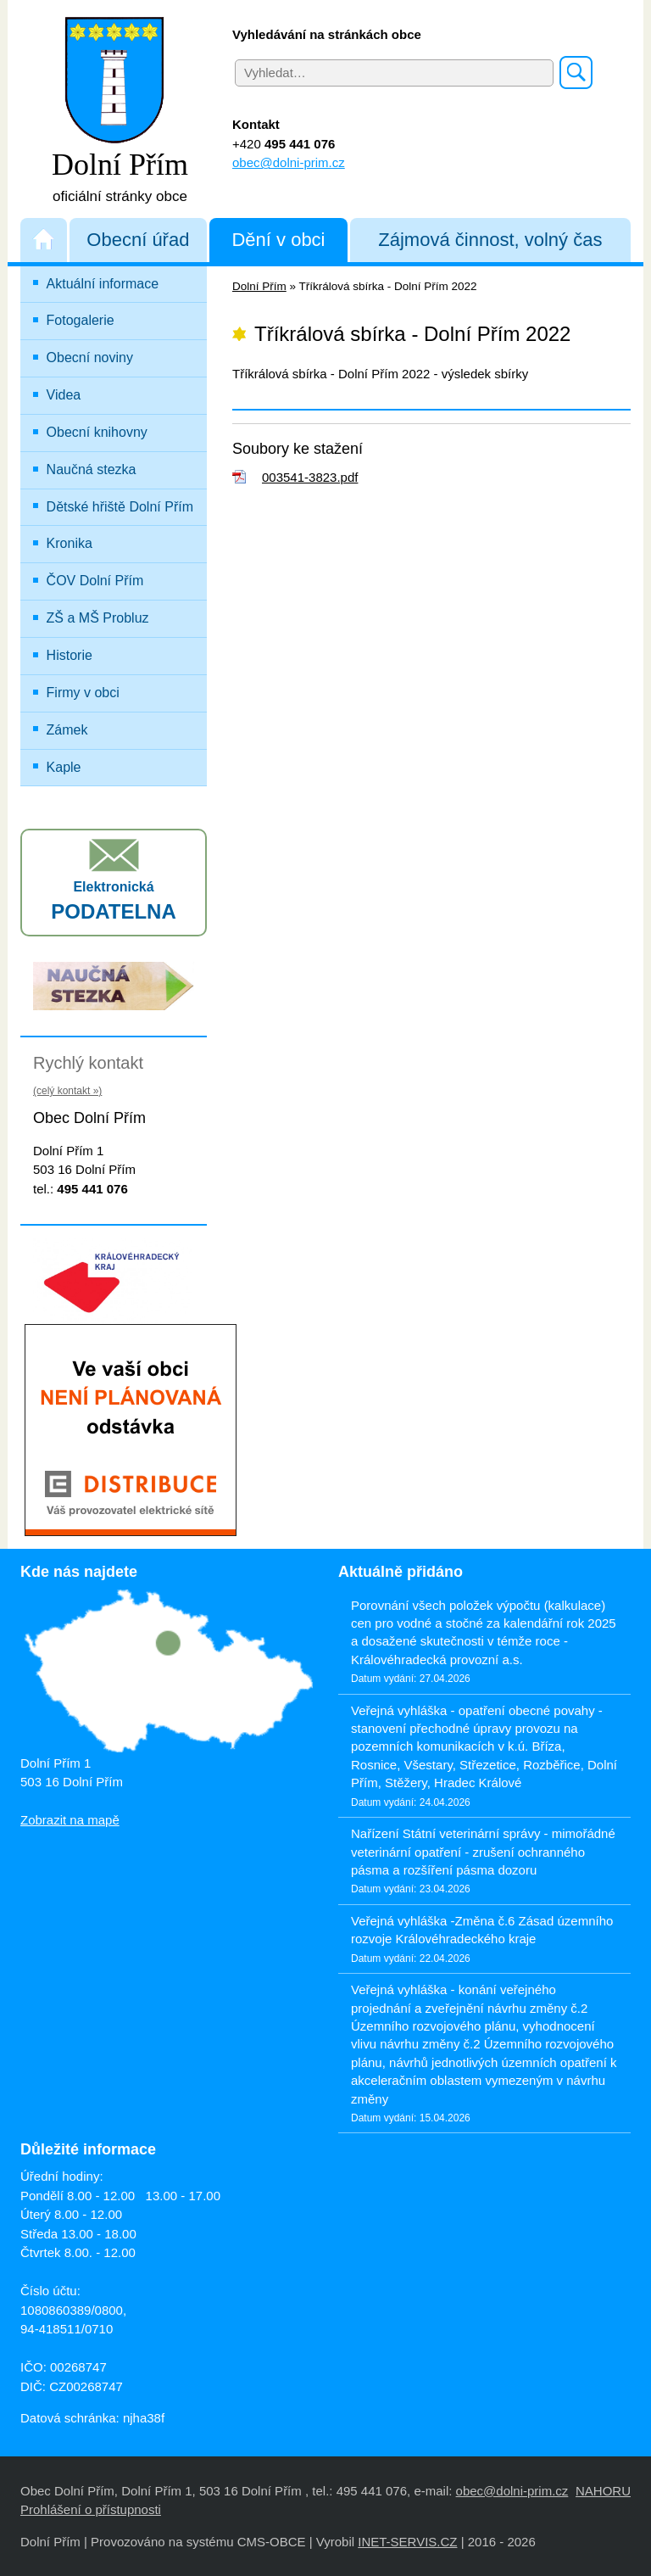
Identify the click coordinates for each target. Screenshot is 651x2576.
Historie (69, 655)
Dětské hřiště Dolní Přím (120, 507)
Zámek (67, 730)
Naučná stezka (91, 469)
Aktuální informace (103, 284)
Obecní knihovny (97, 432)
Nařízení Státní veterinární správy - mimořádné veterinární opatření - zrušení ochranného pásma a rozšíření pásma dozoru (483, 1851)
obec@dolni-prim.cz (288, 162)
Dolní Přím (259, 286)
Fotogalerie (80, 320)
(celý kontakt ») (67, 1091)
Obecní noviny (90, 357)
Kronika (69, 543)
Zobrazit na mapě (70, 1820)
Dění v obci (278, 239)
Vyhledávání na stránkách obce (326, 34)
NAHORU (603, 2491)
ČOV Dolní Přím (95, 580)
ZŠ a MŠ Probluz (125, 614)
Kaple (64, 767)
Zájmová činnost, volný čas (490, 239)
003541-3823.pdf (310, 477)
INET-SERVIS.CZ (407, 2541)
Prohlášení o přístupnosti (90, 2509)
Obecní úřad (137, 239)
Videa (64, 395)
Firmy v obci (83, 692)
